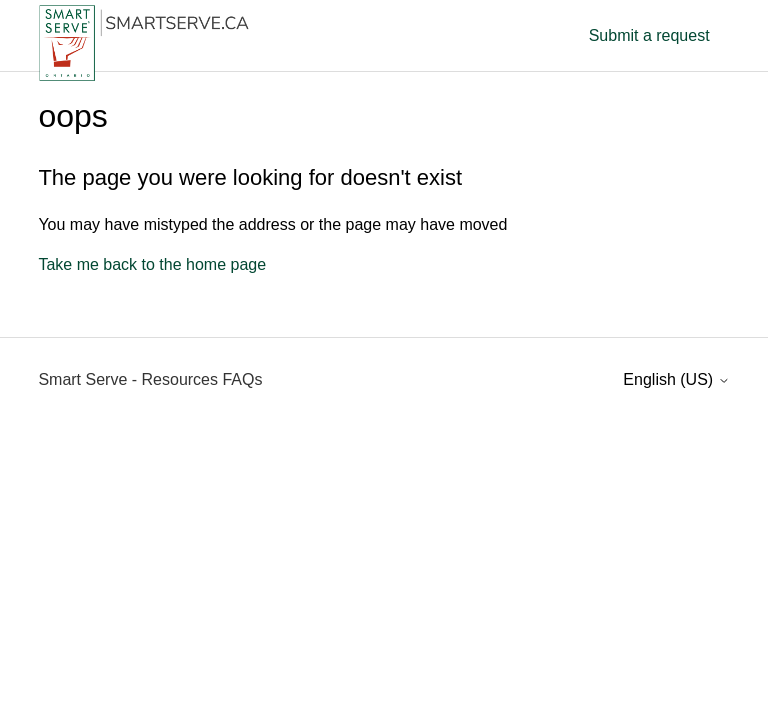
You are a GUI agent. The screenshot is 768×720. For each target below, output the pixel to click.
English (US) (676, 379)
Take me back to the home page (152, 264)
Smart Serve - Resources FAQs (150, 379)
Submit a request (649, 35)
